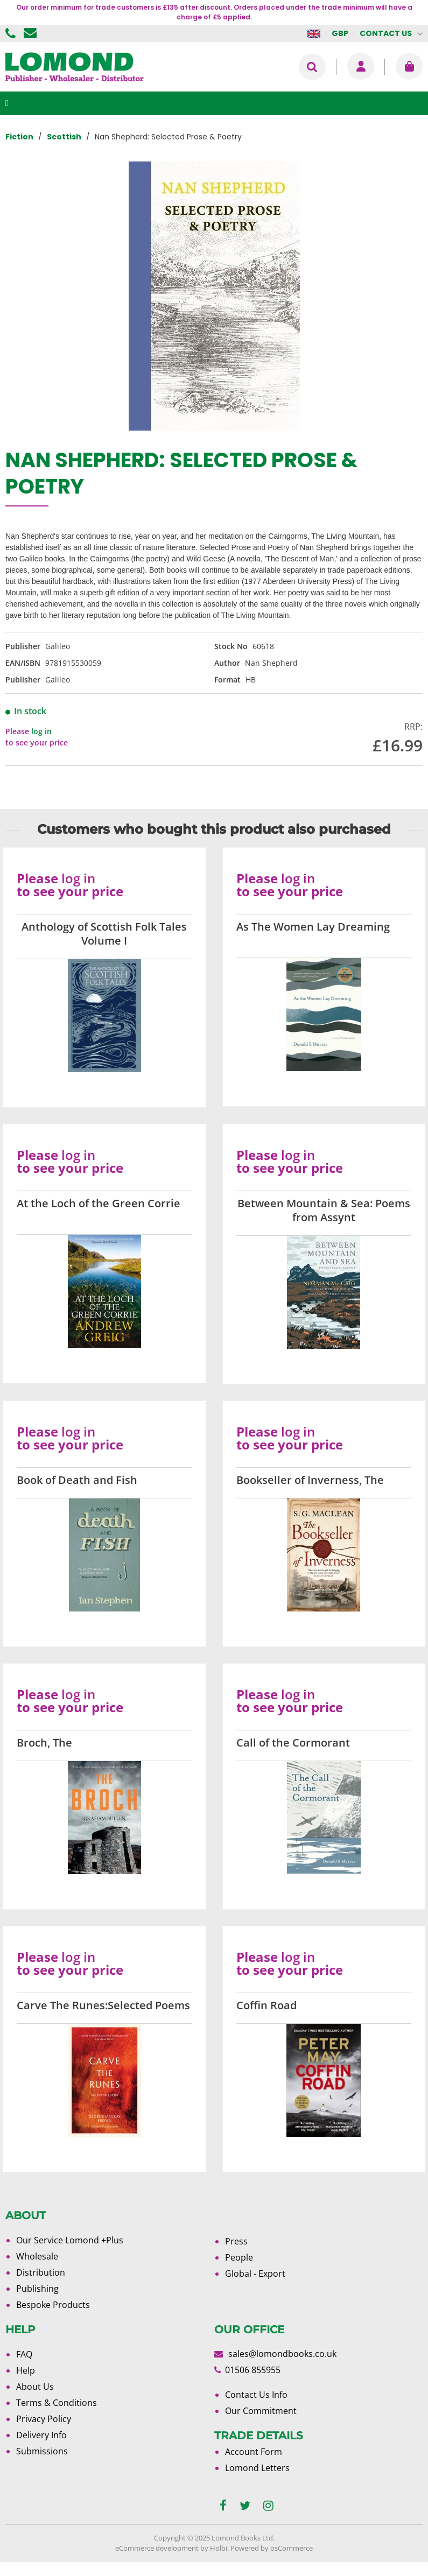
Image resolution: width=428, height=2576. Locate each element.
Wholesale (37, 2256)
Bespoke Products (53, 2305)
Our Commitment (261, 2411)
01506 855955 (11, 33)
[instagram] (268, 2505)
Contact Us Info (256, 2395)
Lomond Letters (257, 2468)
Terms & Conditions (56, 2403)
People (239, 2257)
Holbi (218, 2548)
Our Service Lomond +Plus (69, 2240)
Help (25, 2370)
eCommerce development (157, 2548)
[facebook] (223, 2505)
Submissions (42, 2451)
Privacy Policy (43, 2419)
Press (236, 2241)
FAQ (24, 2354)
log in (41, 731)
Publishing (37, 2289)
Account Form (253, 2452)
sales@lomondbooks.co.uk (282, 2354)
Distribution (40, 2272)
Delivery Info (41, 2435)
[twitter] (245, 2505)
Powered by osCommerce (271, 2548)
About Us (35, 2386)
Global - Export (255, 2273)
